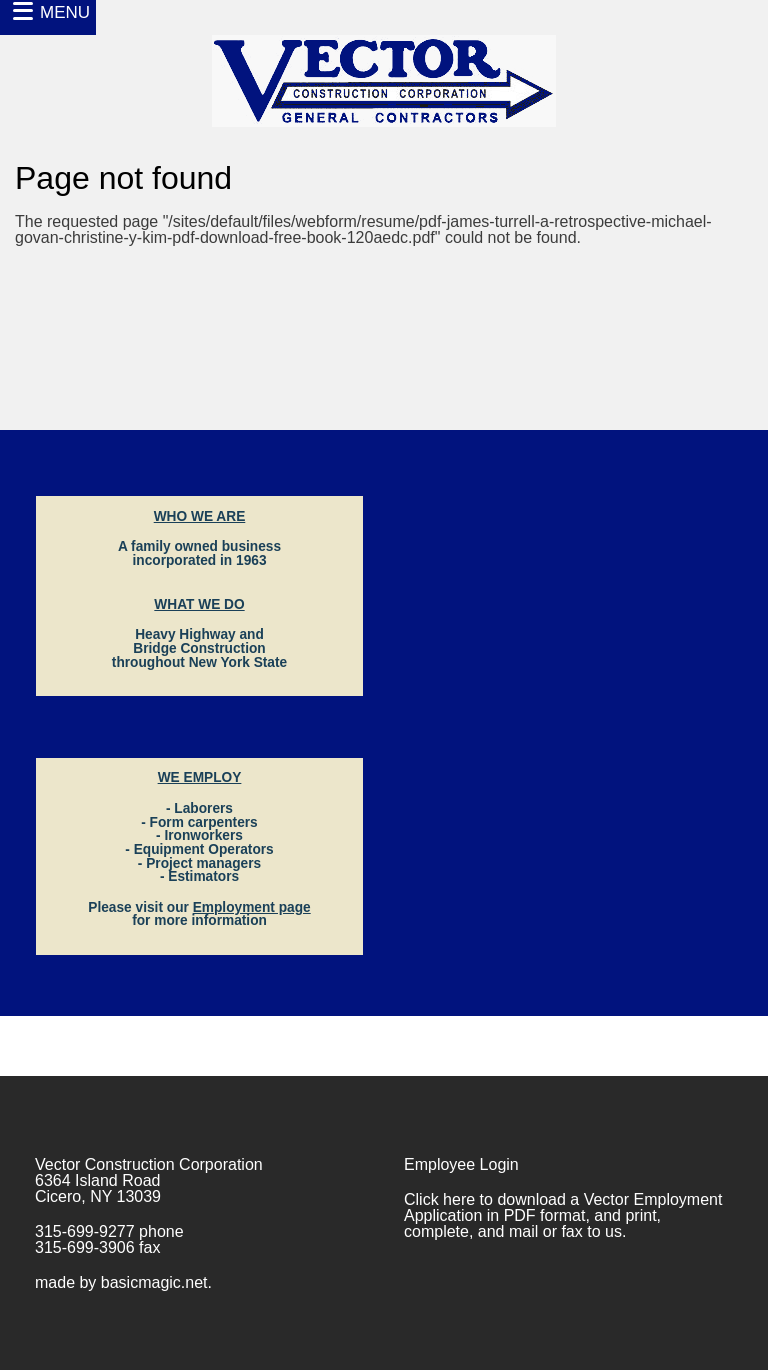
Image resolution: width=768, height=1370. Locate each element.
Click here (439, 1199)
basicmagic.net (154, 1282)
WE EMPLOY (200, 777)
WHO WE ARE (200, 516)
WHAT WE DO (199, 604)
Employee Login (461, 1164)
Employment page (252, 907)
